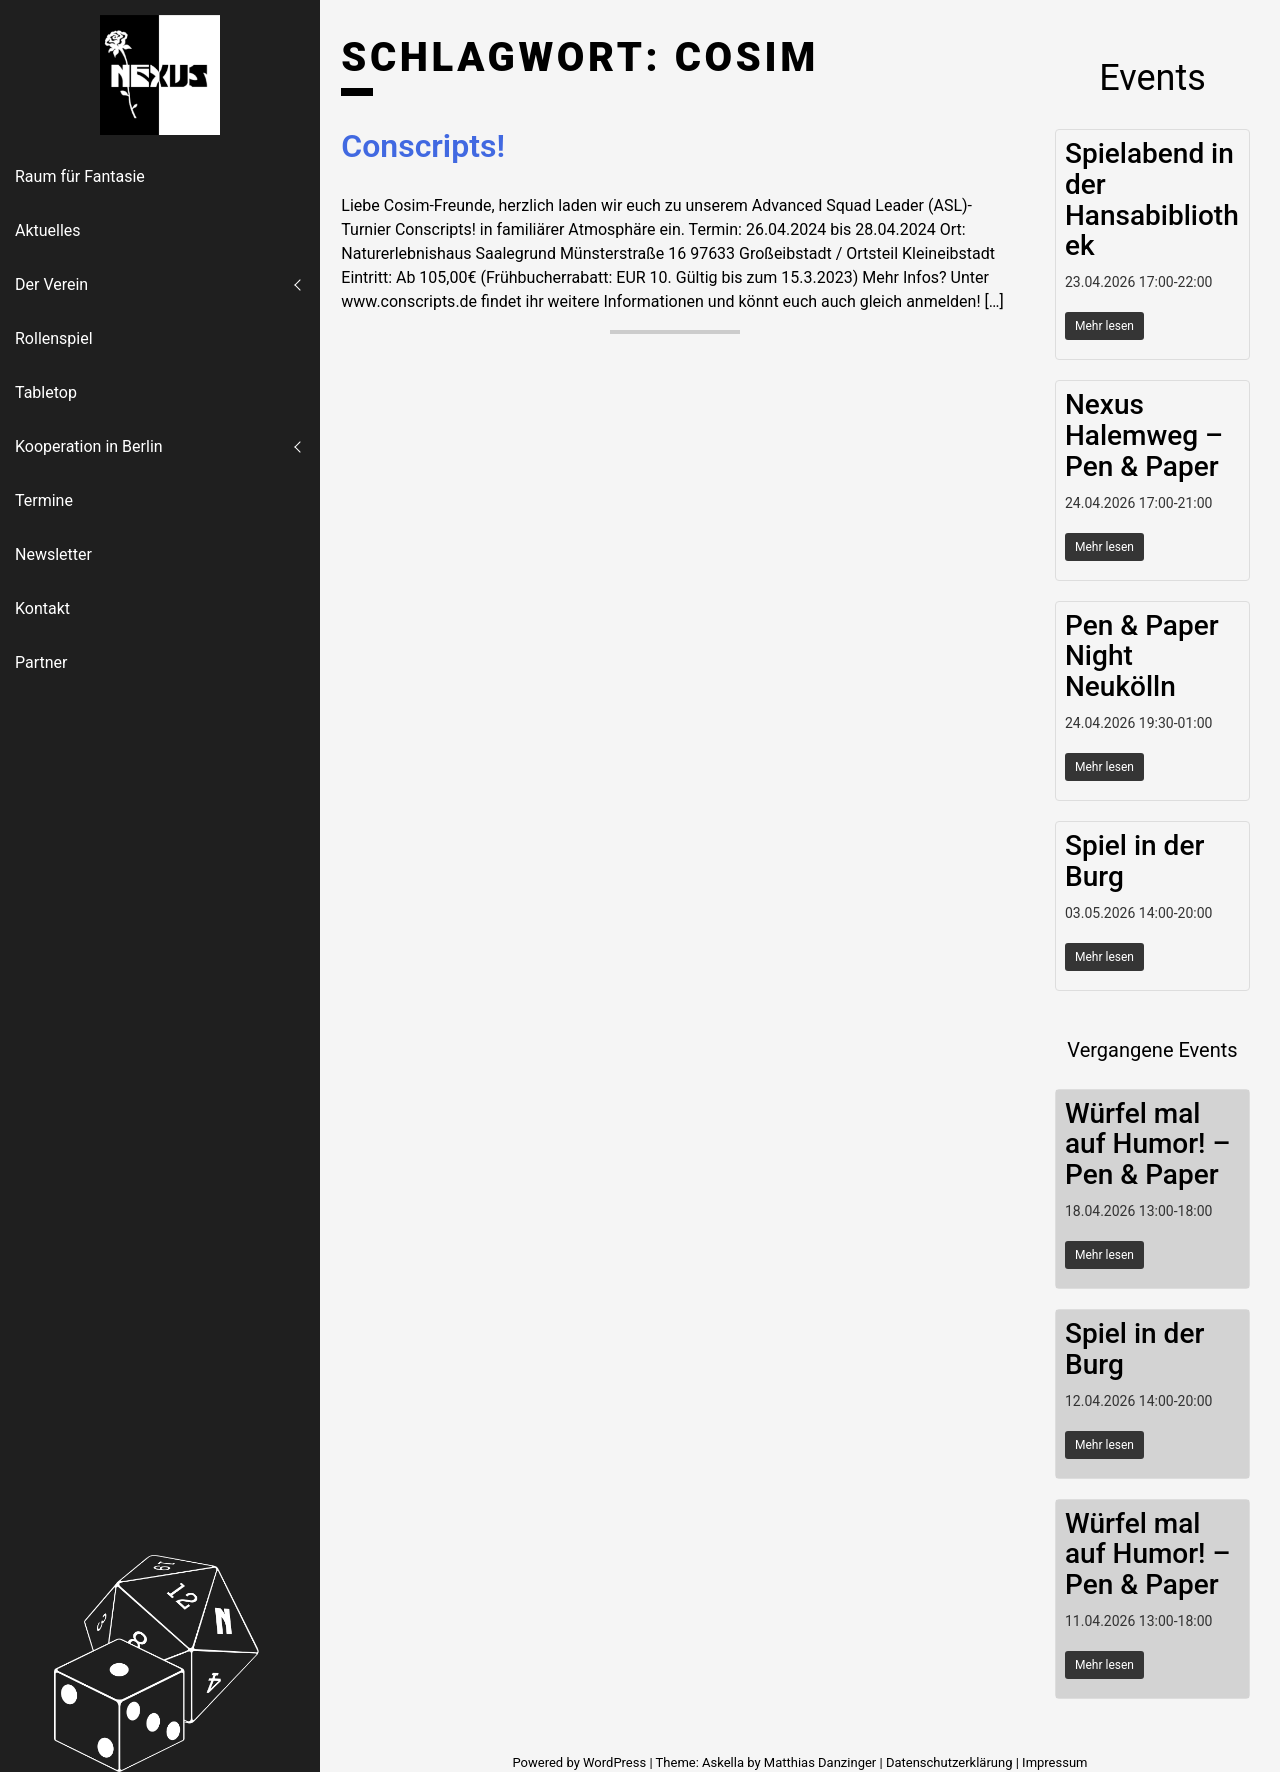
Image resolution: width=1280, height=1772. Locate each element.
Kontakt (42, 608)
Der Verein (51, 284)
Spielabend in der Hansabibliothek (1152, 199)
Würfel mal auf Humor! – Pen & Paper (1147, 1144)
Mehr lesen (1104, 326)
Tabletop (46, 392)
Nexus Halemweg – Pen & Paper (1144, 435)
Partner (41, 662)
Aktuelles (48, 230)
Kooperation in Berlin (89, 446)
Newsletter (53, 554)
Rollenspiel (54, 338)
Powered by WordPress (580, 1762)
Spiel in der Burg (1134, 861)
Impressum (1054, 1762)
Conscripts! (423, 146)
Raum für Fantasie (80, 176)
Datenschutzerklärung (949, 1762)
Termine (44, 500)
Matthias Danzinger (820, 1762)
